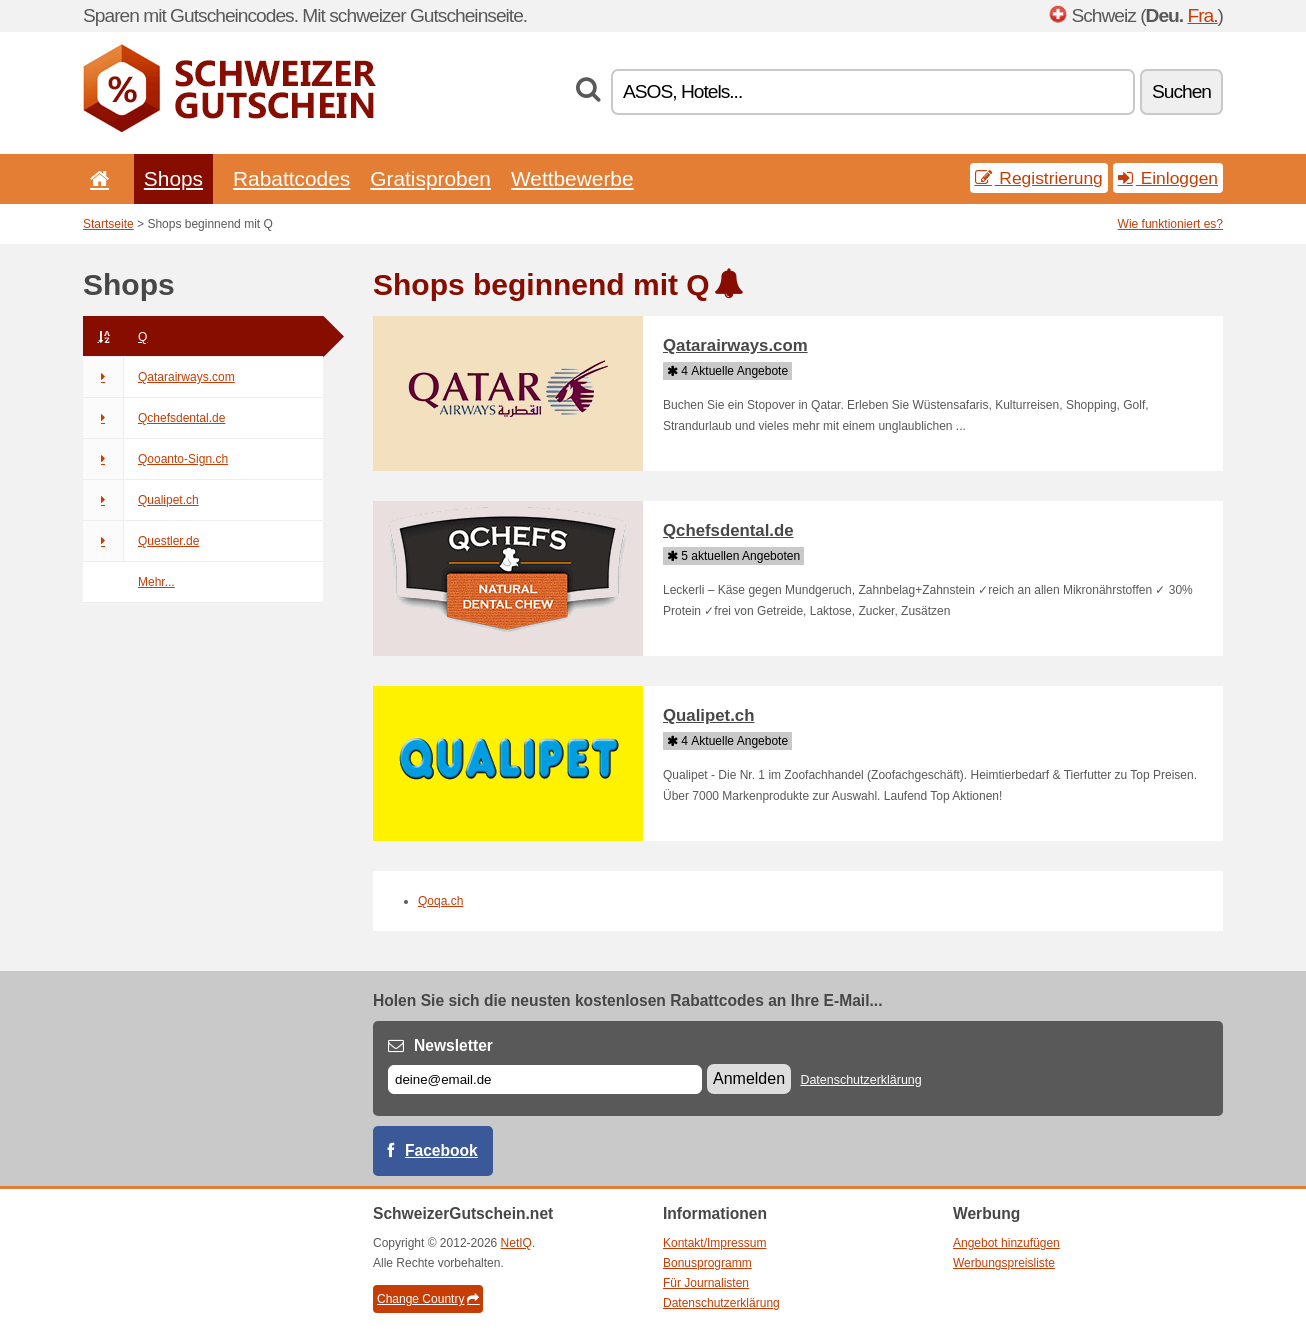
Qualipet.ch (141, 500)
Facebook (441, 1150)
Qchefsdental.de (154, 418)
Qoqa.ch (440, 901)
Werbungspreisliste (1004, 1263)
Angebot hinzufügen (1006, 1243)
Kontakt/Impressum (714, 1243)
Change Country (428, 1299)
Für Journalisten (706, 1283)
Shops (173, 178)
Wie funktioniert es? (1170, 224)
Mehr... (156, 582)
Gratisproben (430, 178)
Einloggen (1168, 178)
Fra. (1202, 15)
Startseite (108, 224)
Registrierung (1039, 178)
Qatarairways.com (159, 377)
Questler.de (141, 541)
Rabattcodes (291, 178)
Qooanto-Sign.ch (155, 459)
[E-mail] (545, 1079)
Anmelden (749, 1078)
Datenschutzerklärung (860, 1080)
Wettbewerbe (572, 178)
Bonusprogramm (707, 1263)
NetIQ (516, 1243)
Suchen (1181, 91)
